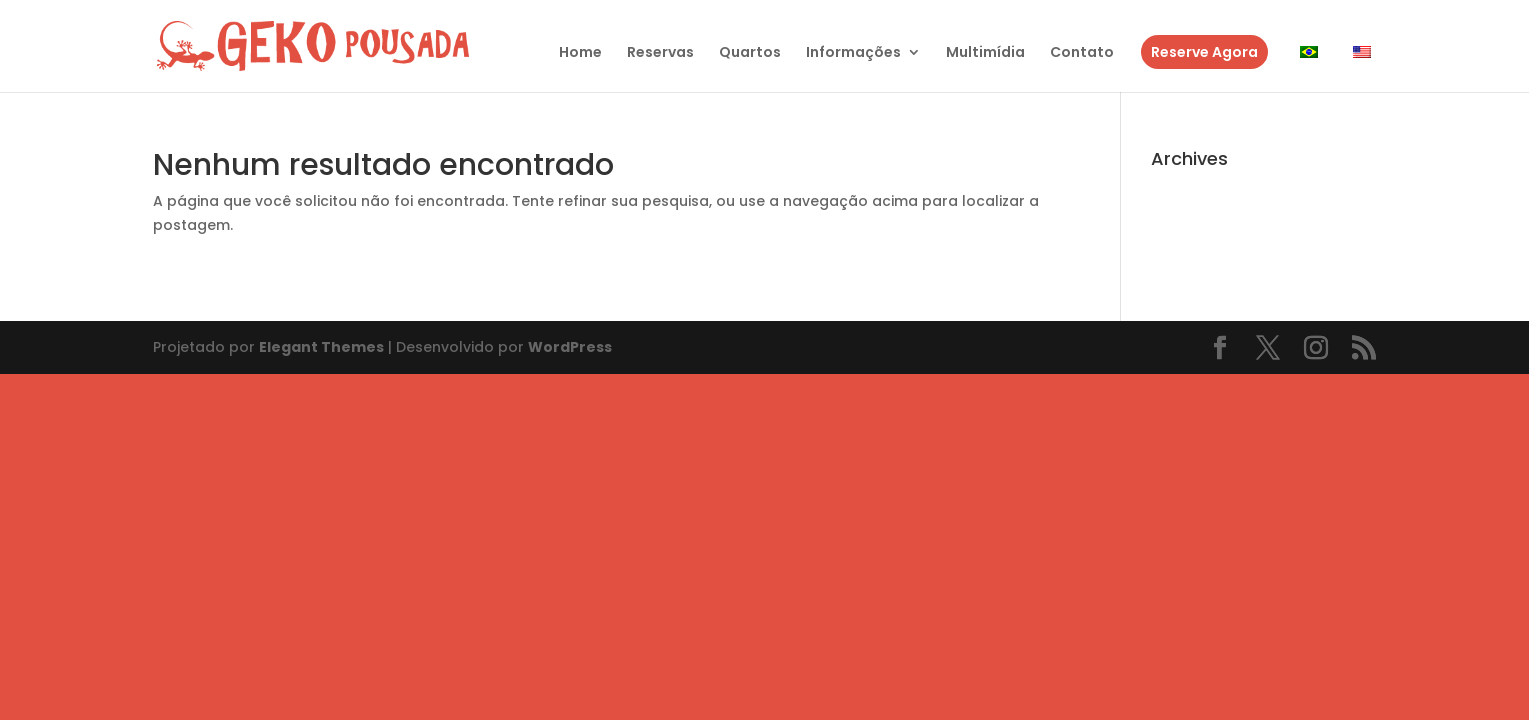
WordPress (570, 347)
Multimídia (985, 53)
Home (580, 53)
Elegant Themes (321, 347)
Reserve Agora (1204, 52)
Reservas (660, 53)
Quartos (750, 53)
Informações (853, 53)
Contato (1082, 53)
